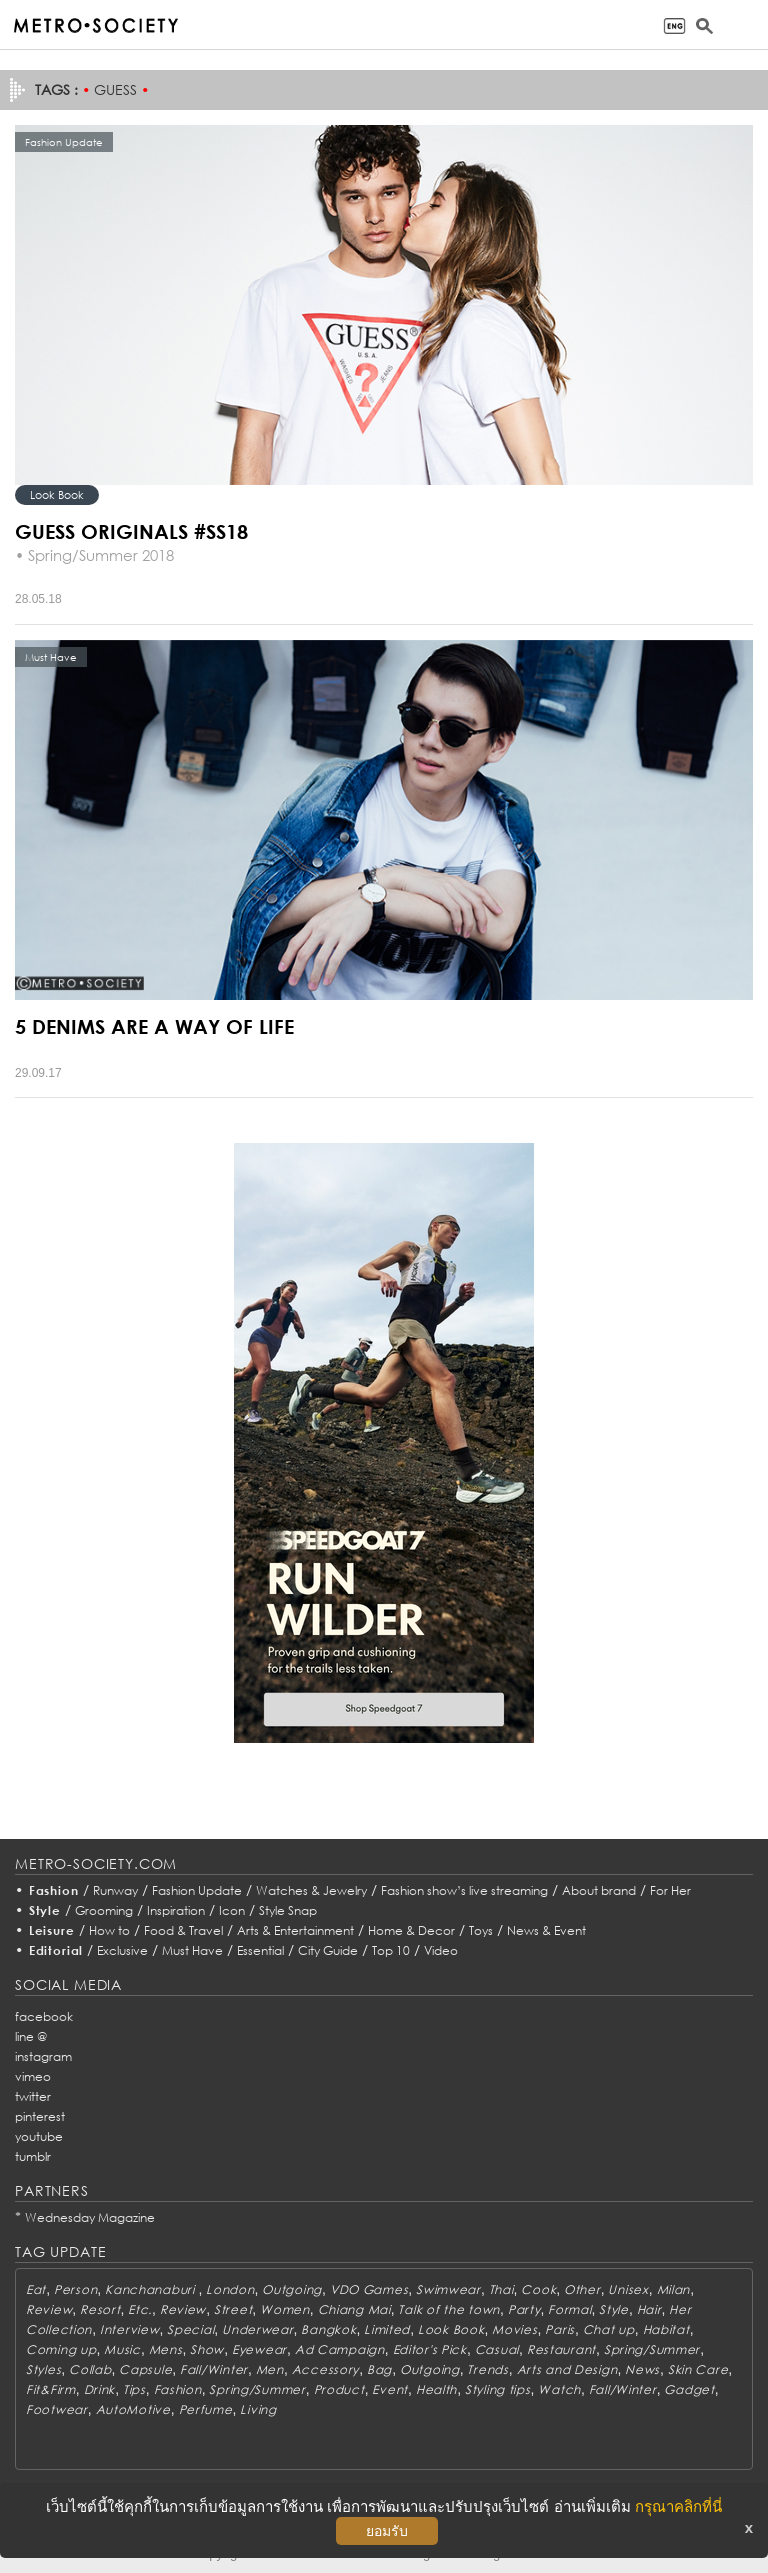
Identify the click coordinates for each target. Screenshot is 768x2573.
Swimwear (448, 2289)
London (230, 2289)
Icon (232, 1910)
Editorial (56, 1950)
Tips (134, 2389)
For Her (670, 1890)
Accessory (325, 2369)
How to (109, 1930)
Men (270, 2369)
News (642, 2369)
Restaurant (561, 2349)
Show (207, 2349)
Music (122, 2349)
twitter (33, 2096)
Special (190, 2329)
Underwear (257, 2329)
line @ (31, 2036)
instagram (43, 2056)
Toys (481, 1930)
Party (524, 2309)
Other (582, 2289)
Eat (36, 2289)
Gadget (689, 2389)
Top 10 (391, 1950)
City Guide (328, 1950)
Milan (674, 2289)
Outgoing (292, 2289)
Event (390, 2389)
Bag (379, 2369)
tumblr (33, 2156)
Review (49, 2309)
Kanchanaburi (151, 2289)
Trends (487, 2369)
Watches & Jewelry (311, 1890)
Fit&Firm (51, 2389)
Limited (387, 2329)
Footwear (57, 2409)
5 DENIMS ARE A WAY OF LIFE (154, 1026)
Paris (560, 2329)
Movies (514, 2329)
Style (45, 1910)
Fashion (54, 1890)
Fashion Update (197, 1890)
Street (233, 2309)
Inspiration (176, 1910)
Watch (559, 2389)
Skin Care (698, 2369)
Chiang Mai (354, 2309)
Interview (129, 2329)
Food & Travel (183, 1930)
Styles (43, 2369)
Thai (501, 2289)
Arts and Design (567, 2369)
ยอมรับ (387, 2531)
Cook (538, 2289)
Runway (115, 1890)
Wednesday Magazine (90, 2217)
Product (339, 2389)
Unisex (628, 2289)
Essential (260, 1950)
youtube (39, 2136)
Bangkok (328, 2329)
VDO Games (369, 2289)
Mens (166, 2349)
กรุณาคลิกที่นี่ (678, 2506)
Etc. (140, 2309)
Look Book (57, 494)
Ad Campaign (340, 2349)
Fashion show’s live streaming (464, 1890)
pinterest (40, 2116)
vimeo (33, 2076)
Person (75, 2289)
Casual (497, 2349)
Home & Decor (411, 1930)
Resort (100, 2309)
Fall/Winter (214, 2369)
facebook (44, 2016)
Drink (100, 2389)
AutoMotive (133, 2409)
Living (258, 2409)
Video (441, 1950)
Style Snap (288, 1910)
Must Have (192, 1950)
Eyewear (259, 2349)
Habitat (666, 2329)
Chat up (609, 2329)
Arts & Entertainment (295, 1930)
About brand (599, 1890)
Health (436, 2389)
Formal (569, 2309)
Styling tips (498, 2389)
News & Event (546, 1930)
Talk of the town (449, 2309)
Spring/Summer (652, 2349)
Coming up (61, 2349)
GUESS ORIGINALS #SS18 (131, 531)
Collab (90, 2369)
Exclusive (122, 1950)
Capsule (145, 2369)
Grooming (104, 1910)
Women (285, 2309)
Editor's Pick (430, 2349)
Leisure (52, 1930)
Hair (649, 2309)
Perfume (206, 2409)
